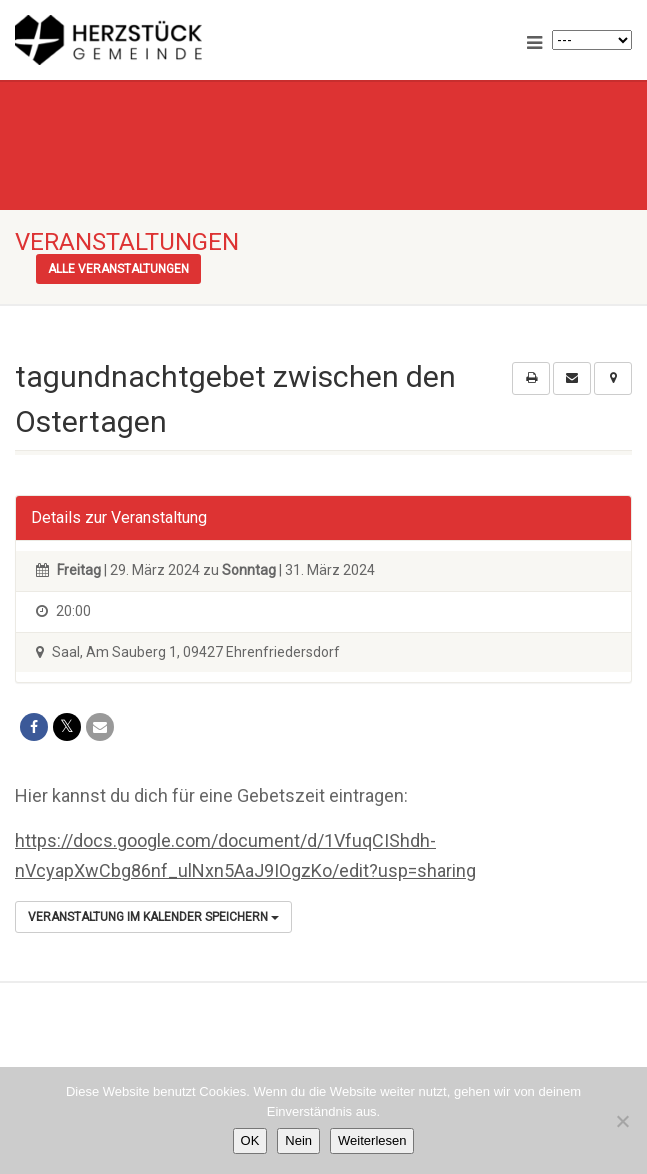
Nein (298, 1140)
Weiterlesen (372, 1140)
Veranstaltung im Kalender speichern (153, 917)
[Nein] (622, 1121)
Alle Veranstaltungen (118, 269)
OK (250, 1140)
